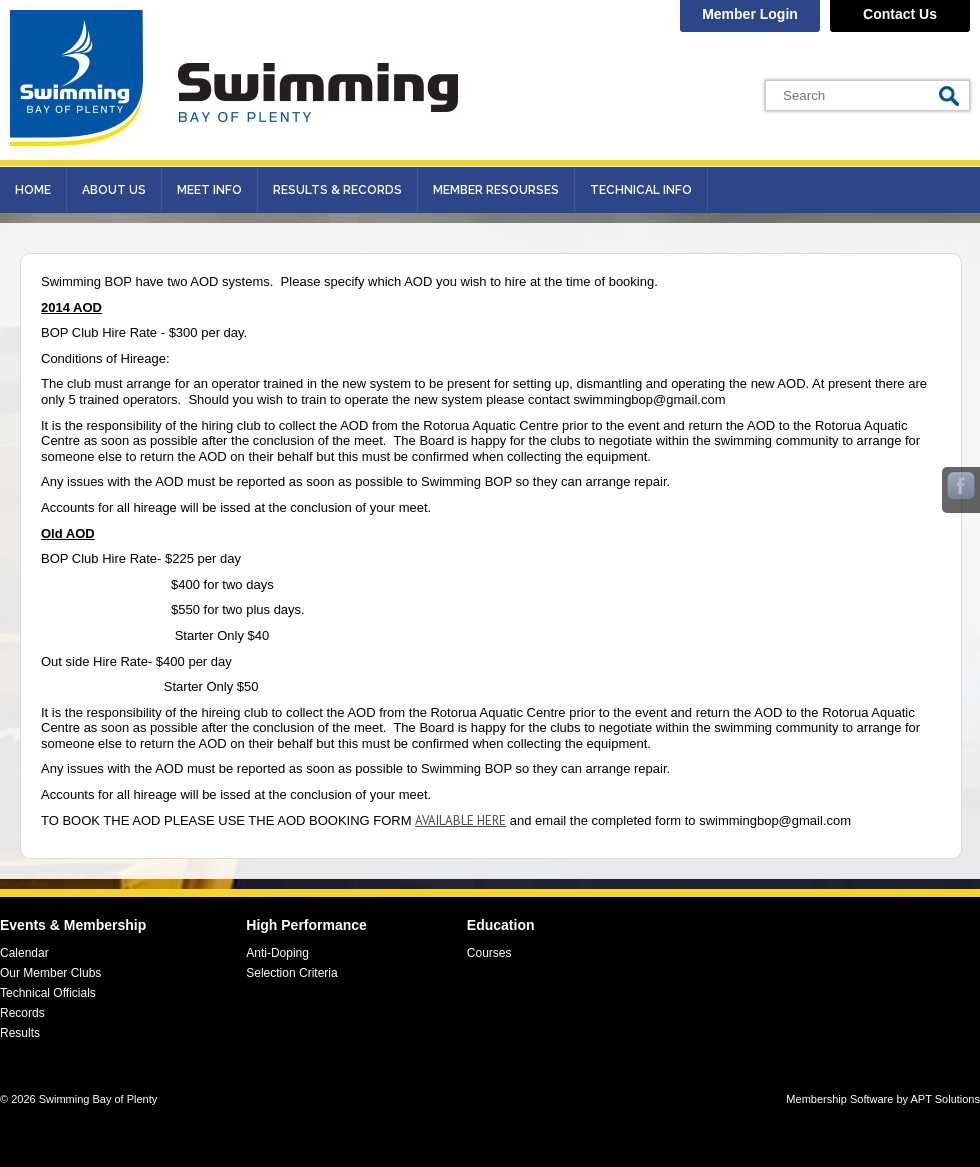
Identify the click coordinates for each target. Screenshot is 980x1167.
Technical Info (641, 190)
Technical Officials (48, 993)
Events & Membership (73, 925)
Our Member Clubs (50, 973)
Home (33, 190)
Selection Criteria (291, 973)
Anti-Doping (277, 953)
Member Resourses (496, 190)
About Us (114, 190)
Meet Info (209, 190)
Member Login (750, 14)
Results (20, 1033)
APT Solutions (945, 1099)
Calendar (24, 953)
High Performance (306, 925)
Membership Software (839, 1099)
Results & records (337, 190)
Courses (489, 953)
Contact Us (900, 14)
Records (22, 1013)
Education (501, 925)
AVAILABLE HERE (460, 820)
